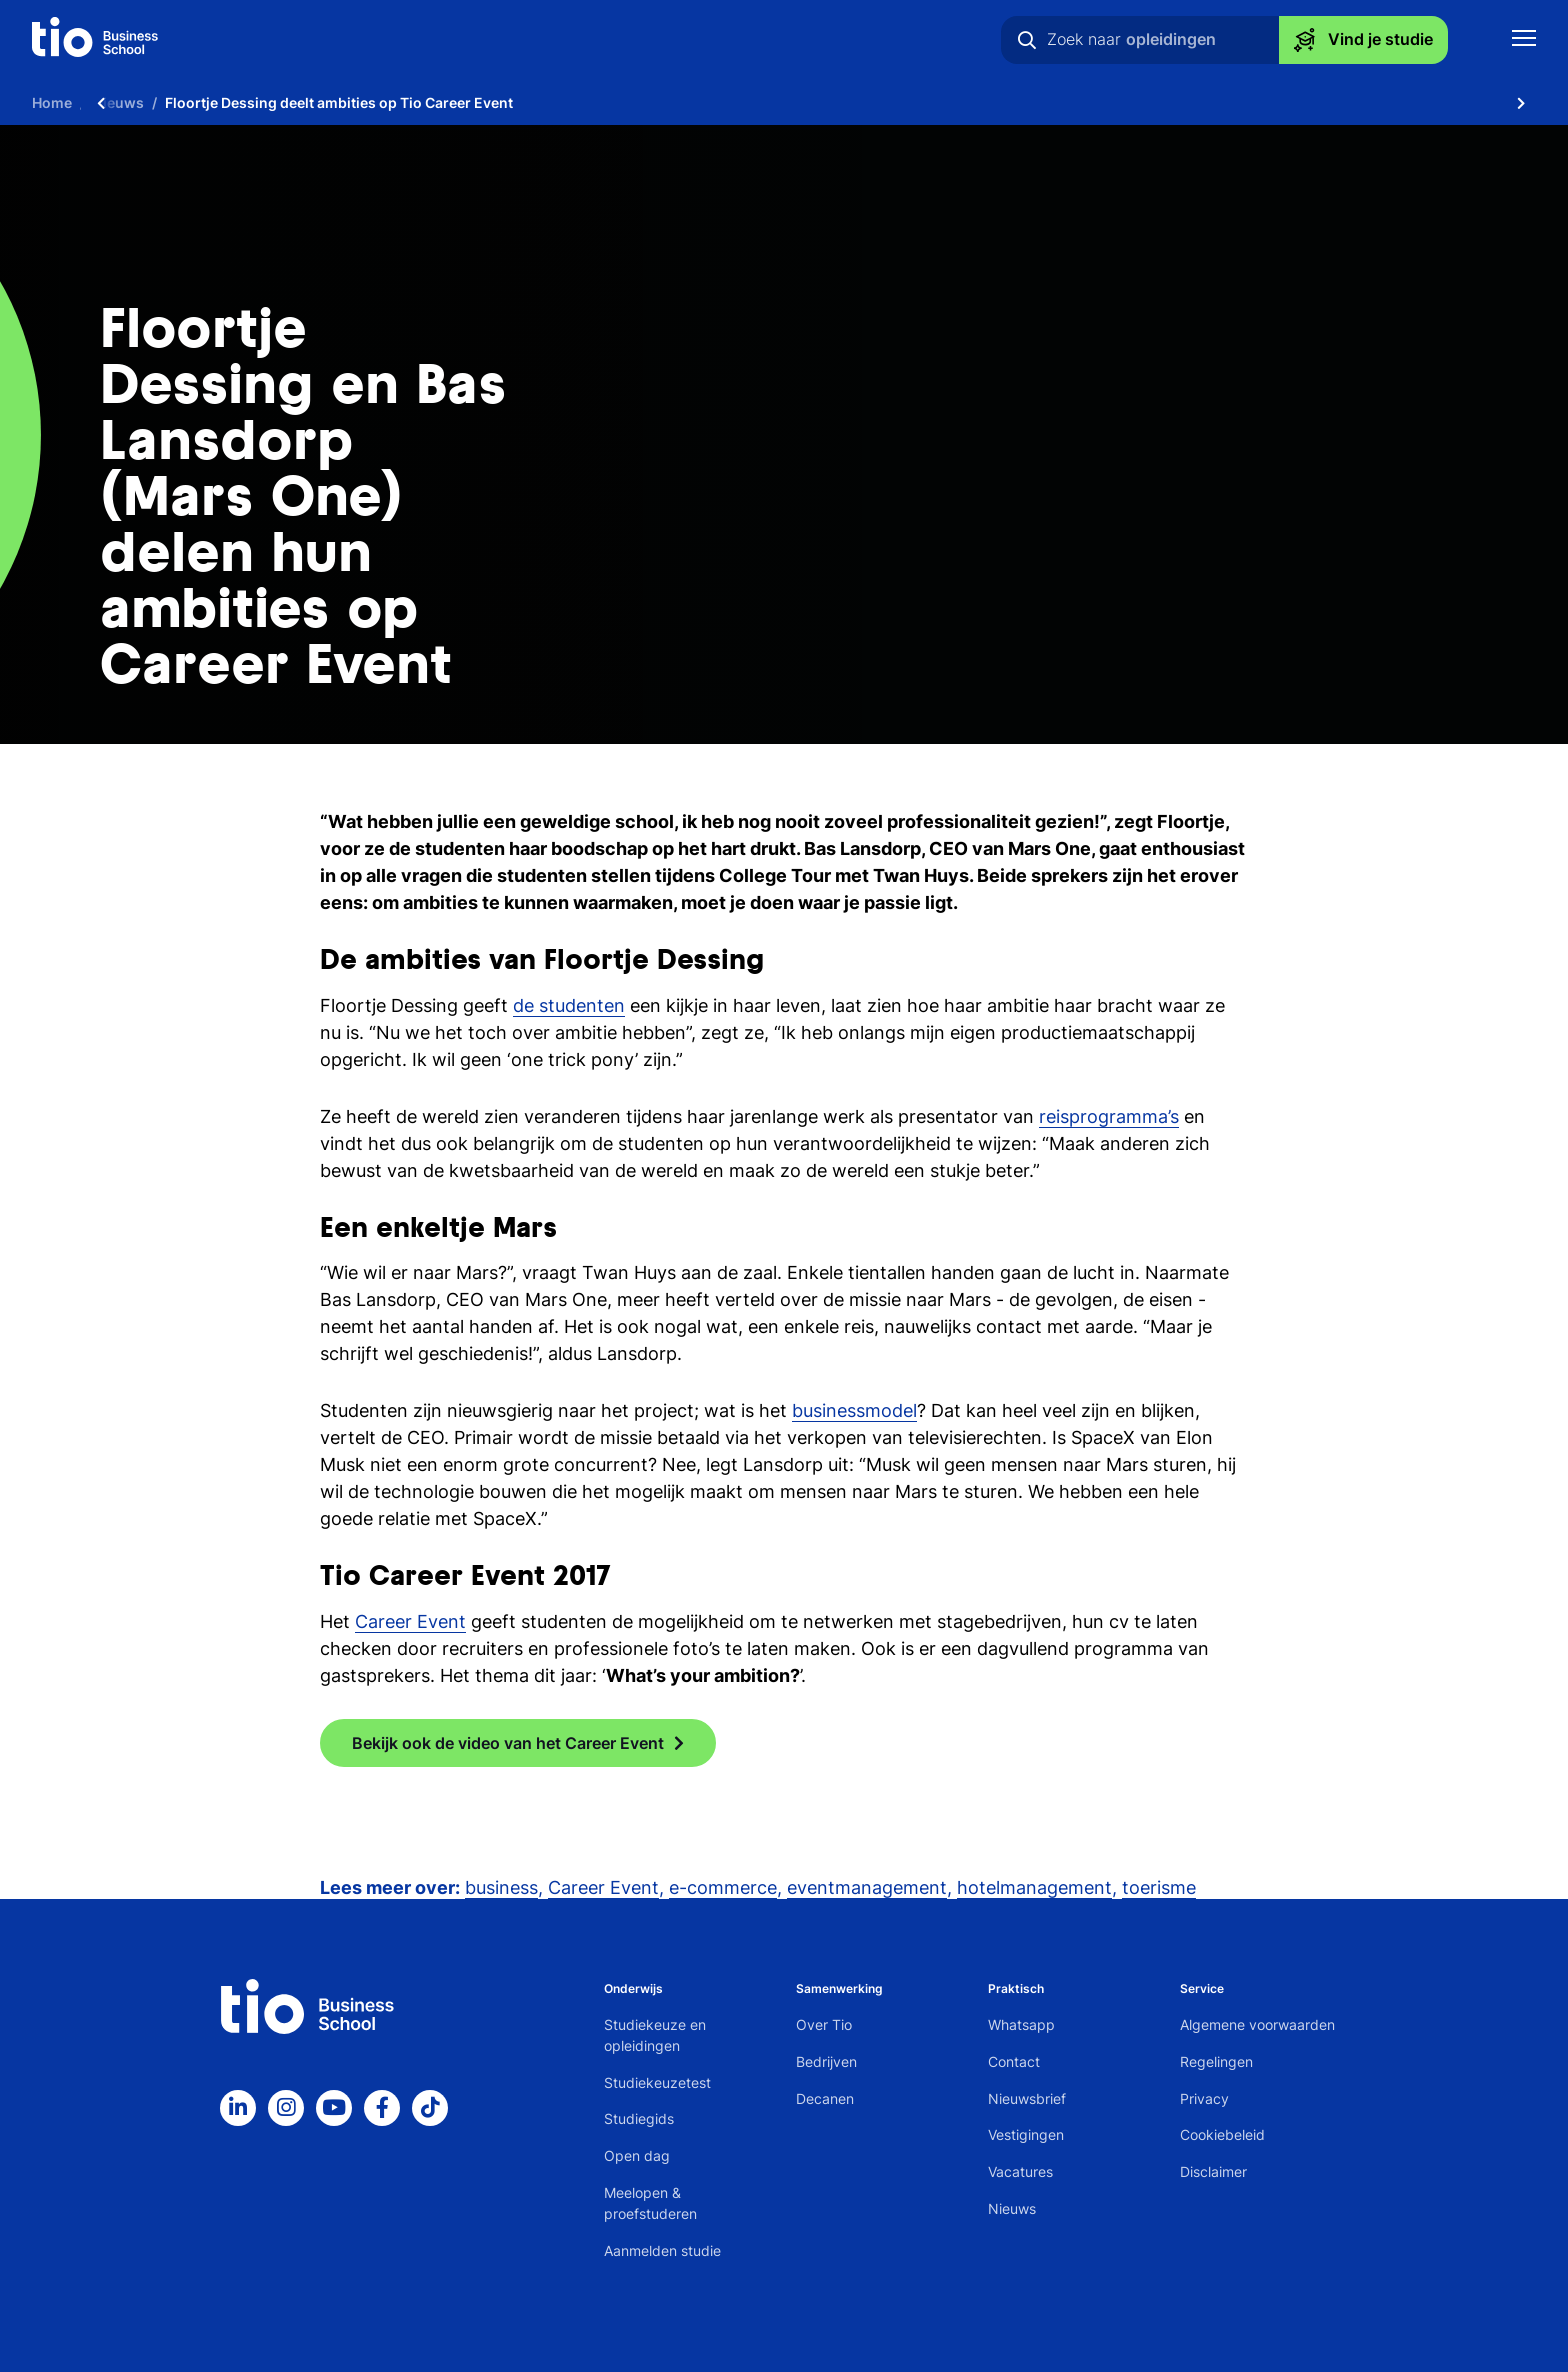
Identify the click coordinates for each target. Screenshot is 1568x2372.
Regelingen (1216, 2061)
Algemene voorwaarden (1257, 2024)
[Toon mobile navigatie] (1524, 40)
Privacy (1204, 2098)
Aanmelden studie (662, 2250)
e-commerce (723, 1887)
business (501, 1887)
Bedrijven (826, 2061)
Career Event (410, 1621)
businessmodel (854, 1410)
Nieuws (1012, 2208)
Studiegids (639, 2118)
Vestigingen (1026, 2134)
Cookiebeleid (1222, 2134)
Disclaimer (1213, 2171)
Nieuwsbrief (1027, 2098)
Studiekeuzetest (657, 2082)
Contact (1014, 2061)
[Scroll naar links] (101, 102)
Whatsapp (1021, 2024)
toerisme (1159, 1887)
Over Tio (824, 2024)
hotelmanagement (1034, 1887)
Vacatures (1020, 2171)
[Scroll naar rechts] (1521, 102)
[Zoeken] (1027, 40)
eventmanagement (867, 1887)
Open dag (637, 2155)
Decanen (825, 2098)
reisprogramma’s (1109, 1116)
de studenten (569, 1005)
